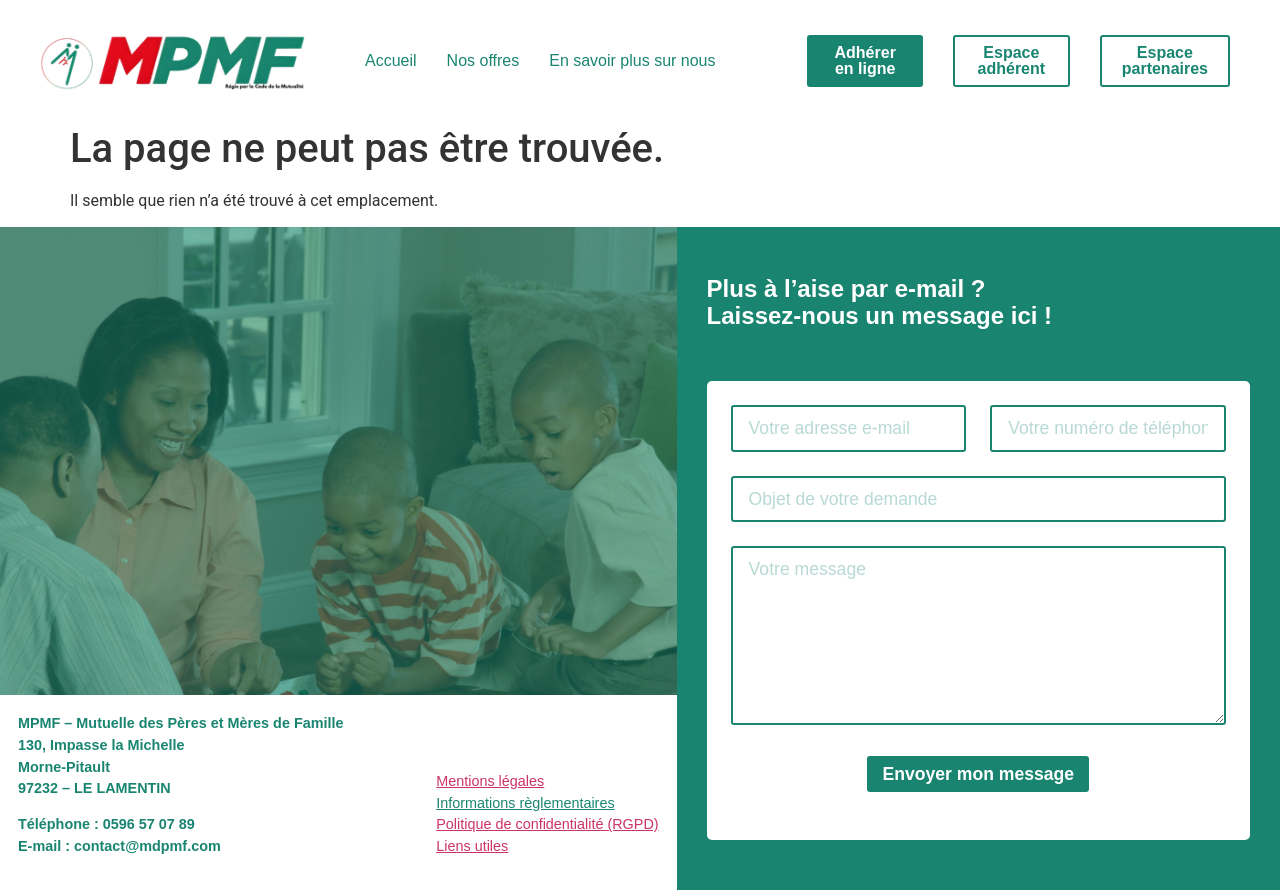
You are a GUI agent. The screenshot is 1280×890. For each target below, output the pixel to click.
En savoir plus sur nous (632, 60)
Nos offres (483, 60)
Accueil (391, 60)
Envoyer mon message (978, 774)
